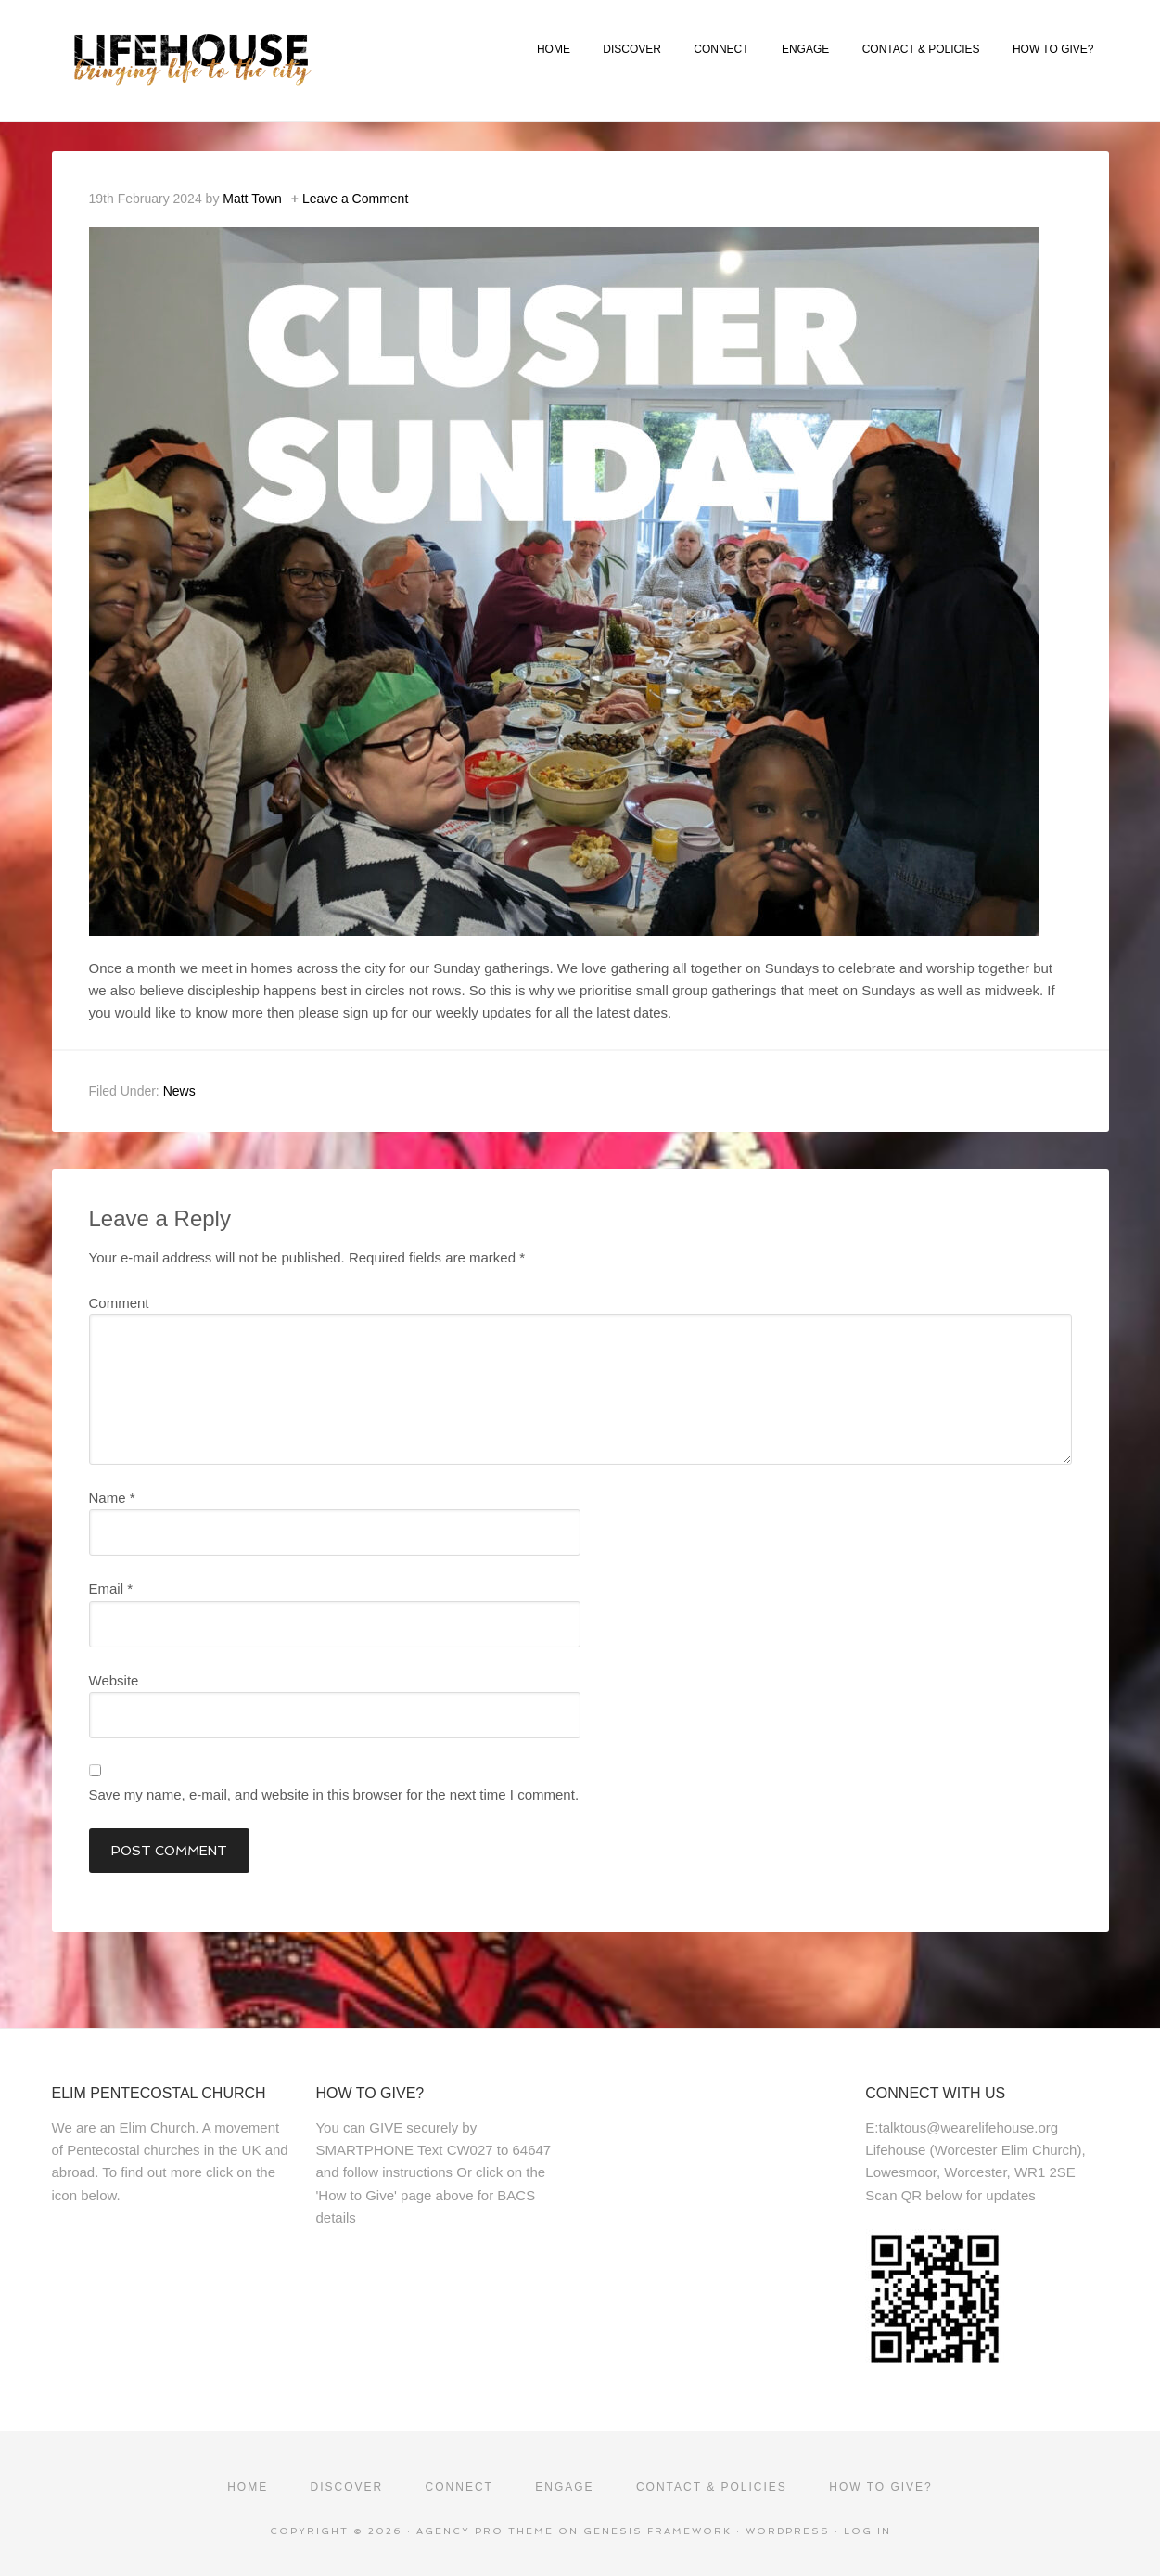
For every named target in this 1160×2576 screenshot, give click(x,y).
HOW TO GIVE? (1053, 49)
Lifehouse (258, 60)
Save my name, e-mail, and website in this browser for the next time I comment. (334, 1794)
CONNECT (721, 49)
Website (114, 1680)
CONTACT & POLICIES (921, 49)
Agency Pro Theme (485, 2531)
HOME (553, 49)
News (179, 1090)
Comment (119, 1303)
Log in (867, 2531)
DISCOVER (632, 49)
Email (111, 1588)
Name (112, 1498)
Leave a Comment (355, 198)
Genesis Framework (657, 2531)
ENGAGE (805, 49)
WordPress (788, 2531)
